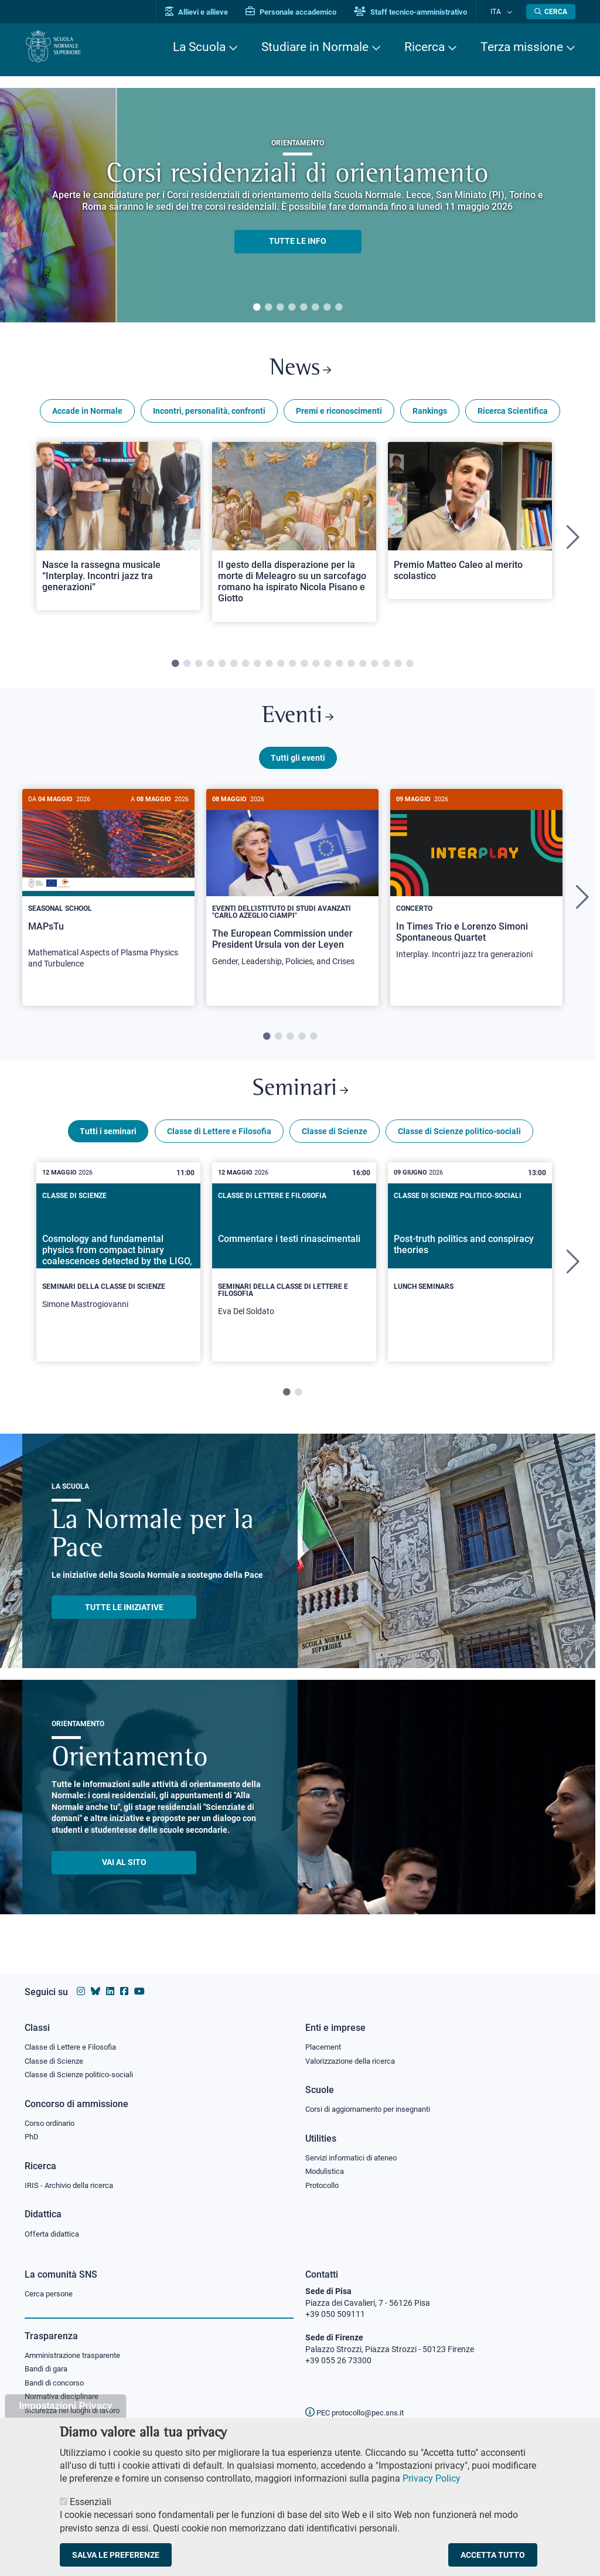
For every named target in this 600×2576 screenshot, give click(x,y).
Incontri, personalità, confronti (209, 415)
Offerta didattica (55, 2233)
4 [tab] (292, 308)
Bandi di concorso (57, 2385)
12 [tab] (304, 668)
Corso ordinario (53, 2120)
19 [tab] (386, 668)
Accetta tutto (493, 2555)
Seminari (300, 1101)
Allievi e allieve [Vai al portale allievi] (207, 12)
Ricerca (424, 47)
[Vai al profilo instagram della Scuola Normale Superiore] (81, 1987)
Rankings (429, 415)
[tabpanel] (297, 205)
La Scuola (199, 47)
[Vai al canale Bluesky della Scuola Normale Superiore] (95, 1987)
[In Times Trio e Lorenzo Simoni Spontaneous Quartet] (476, 889)
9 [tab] (269, 668)
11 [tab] (292, 668)
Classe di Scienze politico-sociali (459, 1144)
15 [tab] (339, 668)
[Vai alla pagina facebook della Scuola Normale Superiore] (124, 1987)
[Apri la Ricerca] (550, 11)
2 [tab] (268, 308)
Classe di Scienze (334, 1144)
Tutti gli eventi (298, 766)
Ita (501, 11)
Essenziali (90, 2501)
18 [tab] (374, 668)
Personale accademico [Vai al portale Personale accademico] (302, 12)
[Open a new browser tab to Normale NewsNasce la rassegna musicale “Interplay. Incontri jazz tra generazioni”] (118, 530)
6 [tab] (315, 308)
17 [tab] (363, 668)
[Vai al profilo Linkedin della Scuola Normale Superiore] (110, 1987)
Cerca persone (51, 2294)
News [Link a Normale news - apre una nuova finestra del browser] (300, 371)
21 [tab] (409, 668)
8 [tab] (339, 308)
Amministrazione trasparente (78, 2356)
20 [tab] (398, 668)
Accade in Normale (87, 415)
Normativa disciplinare (65, 2399)
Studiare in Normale (315, 47)
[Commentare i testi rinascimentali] (294, 1275)
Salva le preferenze (115, 2555)
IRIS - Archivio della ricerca (72, 2184)
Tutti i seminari (108, 1144)
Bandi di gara (49, 2371)
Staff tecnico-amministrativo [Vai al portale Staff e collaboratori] (421, 12)
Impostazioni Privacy (65, 2406)
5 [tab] (303, 308)
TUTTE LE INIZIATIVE (124, 1620)
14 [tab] (327, 668)
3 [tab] (280, 308)
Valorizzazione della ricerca (354, 2057)
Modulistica (326, 2170)
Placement (324, 2042)
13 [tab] (316, 668)
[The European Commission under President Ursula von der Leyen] (292, 893)
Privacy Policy (432, 2478)
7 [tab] (327, 308)
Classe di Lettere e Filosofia (219, 1144)
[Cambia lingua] (510, 12)
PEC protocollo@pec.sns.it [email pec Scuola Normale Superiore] (359, 2412)
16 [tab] (351, 668)
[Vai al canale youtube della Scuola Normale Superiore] (139, 1987)
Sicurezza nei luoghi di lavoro (77, 2413)
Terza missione (521, 47)
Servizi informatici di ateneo (355, 2155)
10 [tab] (281, 668)
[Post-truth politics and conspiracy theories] (470, 1266)
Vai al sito (124, 1875)
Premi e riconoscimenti (339, 415)
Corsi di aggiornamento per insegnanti (374, 2106)
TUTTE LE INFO (297, 241)
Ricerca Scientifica (513, 415)
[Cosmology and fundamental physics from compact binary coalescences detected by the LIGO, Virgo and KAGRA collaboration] (118, 1272)
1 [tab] (256, 308)
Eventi (298, 723)
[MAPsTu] (108, 894)
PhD (32, 2135)
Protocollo (324, 2184)
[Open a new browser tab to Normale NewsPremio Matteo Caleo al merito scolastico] (470, 524)
